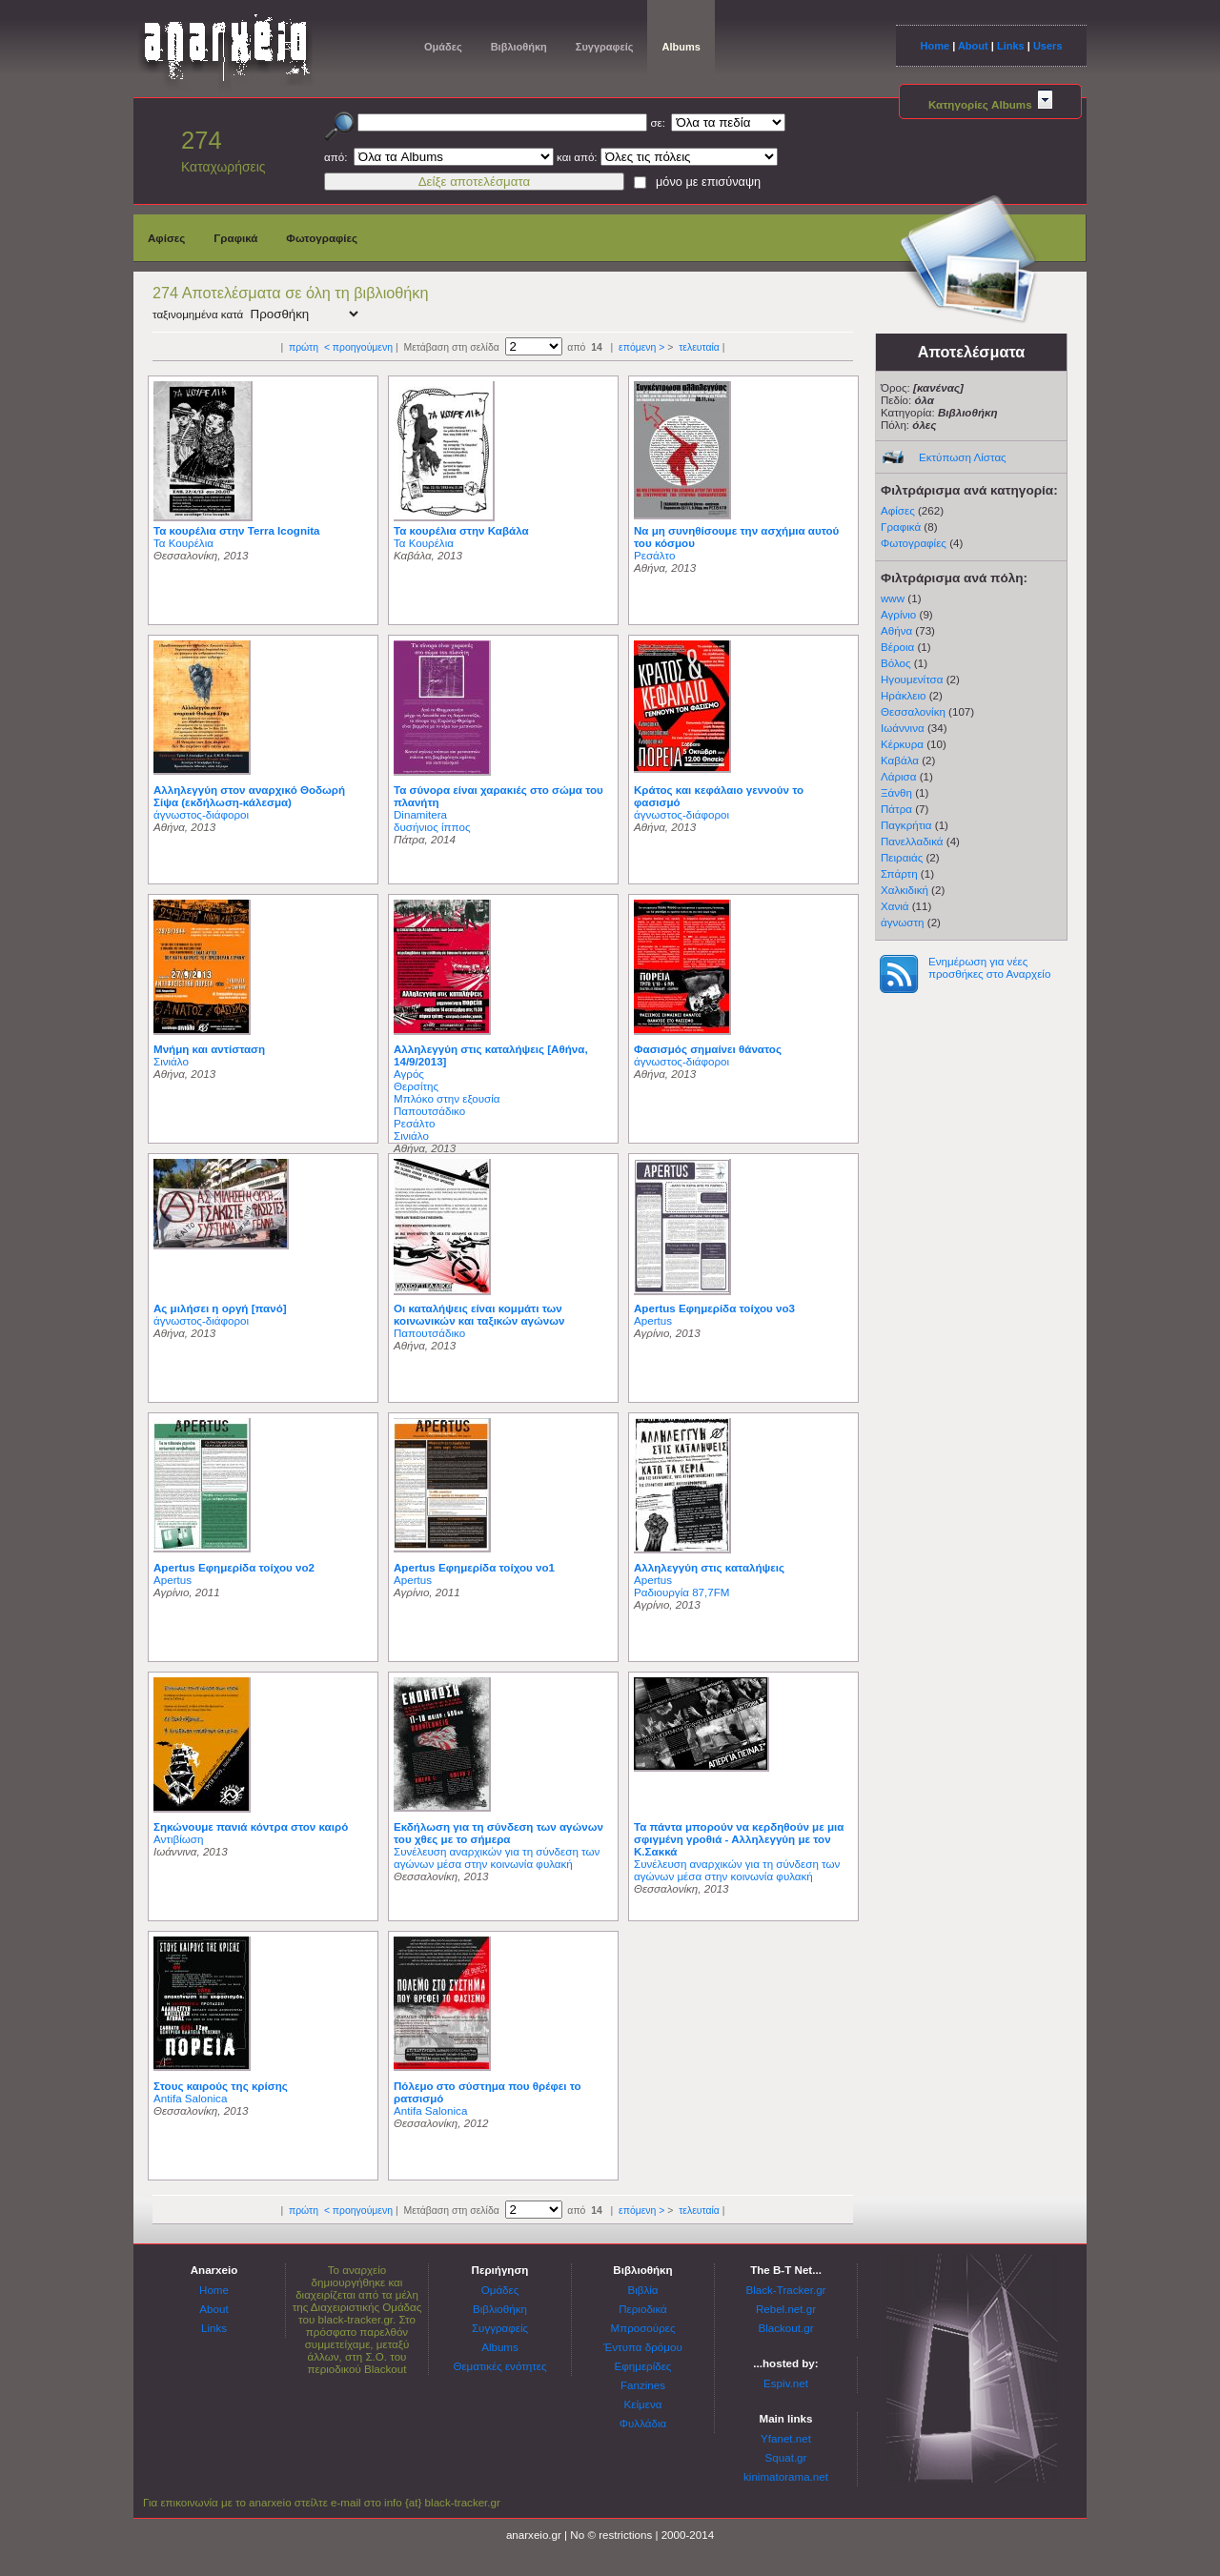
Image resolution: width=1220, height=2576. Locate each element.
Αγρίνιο (898, 614)
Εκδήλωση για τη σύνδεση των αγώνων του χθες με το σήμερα (498, 1832)
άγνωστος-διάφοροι (201, 814)
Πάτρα (896, 808)
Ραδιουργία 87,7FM (681, 1592)
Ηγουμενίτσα (912, 679)
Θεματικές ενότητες (499, 2366)
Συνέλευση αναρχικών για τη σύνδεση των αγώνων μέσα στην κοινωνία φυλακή (497, 1857)
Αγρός (409, 1073)
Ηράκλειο (903, 695)
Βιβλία (642, 2289)
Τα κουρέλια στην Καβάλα (461, 530)
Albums (680, 46)
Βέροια (897, 646)
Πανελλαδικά (912, 841)
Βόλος (896, 663)
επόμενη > (641, 347)
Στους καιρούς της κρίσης (220, 2085)
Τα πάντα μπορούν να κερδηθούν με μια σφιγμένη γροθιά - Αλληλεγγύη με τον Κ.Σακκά (739, 1838)
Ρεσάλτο (654, 555)
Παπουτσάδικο (429, 1111)
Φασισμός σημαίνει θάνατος (708, 1049)
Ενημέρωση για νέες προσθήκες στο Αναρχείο (989, 967)
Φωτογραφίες (321, 238)
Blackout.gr (786, 2328)
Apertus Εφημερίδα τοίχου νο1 (474, 1567)
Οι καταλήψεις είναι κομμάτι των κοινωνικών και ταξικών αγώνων (479, 1314)
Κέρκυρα (902, 744)
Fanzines (642, 2385)
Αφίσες (166, 238)
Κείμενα (643, 2404)
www (893, 598)
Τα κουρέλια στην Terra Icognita (236, 530)
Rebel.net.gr (786, 2308)
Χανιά (895, 906)
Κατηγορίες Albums (990, 104)
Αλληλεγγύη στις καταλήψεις (709, 1567)
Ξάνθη (896, 792)
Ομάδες (443, 46)
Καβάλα (900, 760)
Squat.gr (786, 2457)
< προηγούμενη (358, 347)
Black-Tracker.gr (786, 2289)
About (973, 45)
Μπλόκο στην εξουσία (447, 1098)
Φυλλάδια (643, 2423)
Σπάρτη (899, 873)
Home (934, 45)
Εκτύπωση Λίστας (962, 457)
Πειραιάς (902, 857)
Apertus (653, 1320)
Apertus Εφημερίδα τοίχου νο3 (714, 1308)
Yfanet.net (786, 2438)
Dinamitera (420, 814)
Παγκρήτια (906, 825)
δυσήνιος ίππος (432, 827)
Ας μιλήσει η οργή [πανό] (220, 1308)
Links (1011, 45)
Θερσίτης (416, 1086)
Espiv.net (785, 2383)
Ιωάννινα (903, 727)
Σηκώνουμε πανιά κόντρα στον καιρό (250, 1826)
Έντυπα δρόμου (642, 2347)
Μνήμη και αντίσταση (209, 1049)
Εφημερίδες (643, 2366)
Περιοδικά (643, 2308)
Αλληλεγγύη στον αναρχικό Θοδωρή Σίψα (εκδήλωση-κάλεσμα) (249, 795)
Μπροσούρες (643, 2328)
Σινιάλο (171, 1061)
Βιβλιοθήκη (519, 46)
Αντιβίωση (178, 1839)
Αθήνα (896, 630)
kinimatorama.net (785, 2476)
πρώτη (303, 347)
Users (1048, 45)
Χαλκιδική (904, 889)
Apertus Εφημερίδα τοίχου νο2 (234, 1567)
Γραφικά (235, 238)
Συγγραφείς (605, 46)
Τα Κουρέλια (183, 543)
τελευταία (699, 347)
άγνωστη (903, 922)
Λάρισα (898, 776)
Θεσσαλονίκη (913, 711)
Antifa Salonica (190, 2098)
